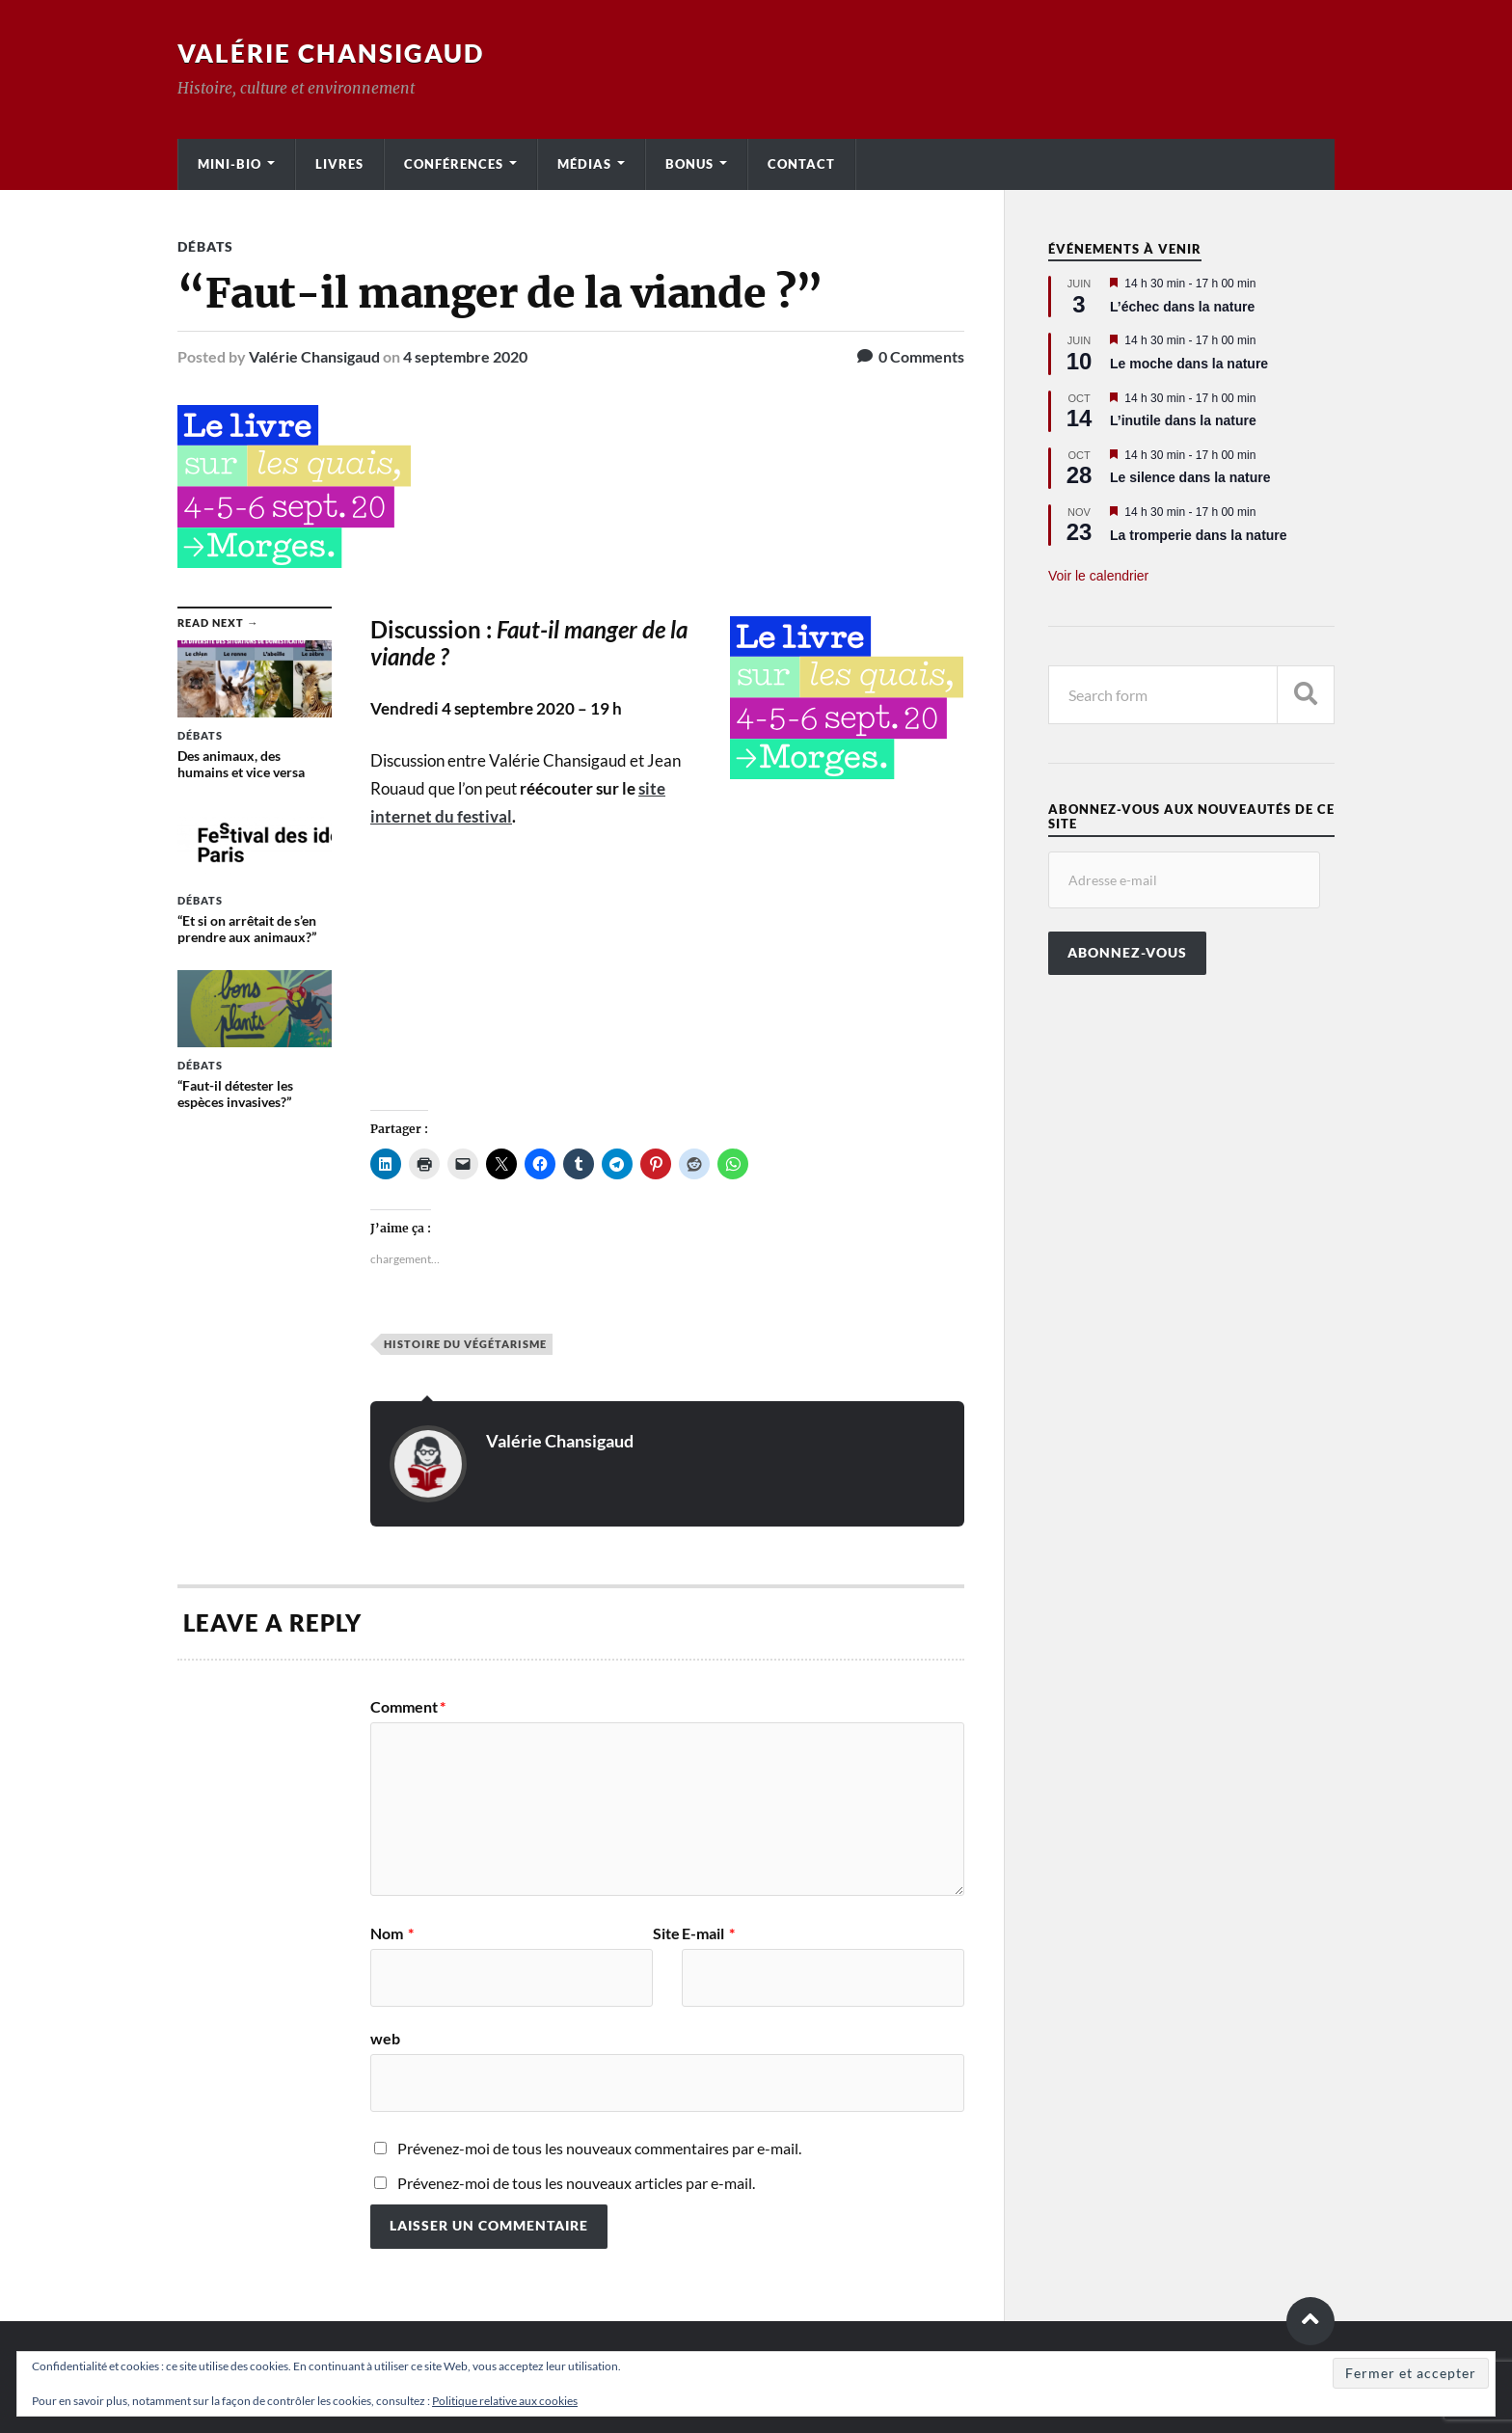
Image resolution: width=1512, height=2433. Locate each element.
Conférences (453, 164)
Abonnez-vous (1127, 952)
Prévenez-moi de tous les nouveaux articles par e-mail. (576, 2183)
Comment (408, 1707)
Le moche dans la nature (1189, 363)
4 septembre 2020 (465, 356)
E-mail (708, 1933)
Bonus (689, 164)
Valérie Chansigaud (330, 53)
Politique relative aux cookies (505, 2400)
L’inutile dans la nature (1183, 420)
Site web (525, 1986)
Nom (392, 1933)
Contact (801, 164)
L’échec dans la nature (1182, 306)
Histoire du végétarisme (465, 1344)
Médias (584, 164)
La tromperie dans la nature (1198, 535)
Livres (339, 164)
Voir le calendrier (1098, 575)
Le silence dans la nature (1190, 477)
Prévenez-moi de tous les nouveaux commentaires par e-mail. (599, 2148)
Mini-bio (229, 164)
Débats (205, 246)
